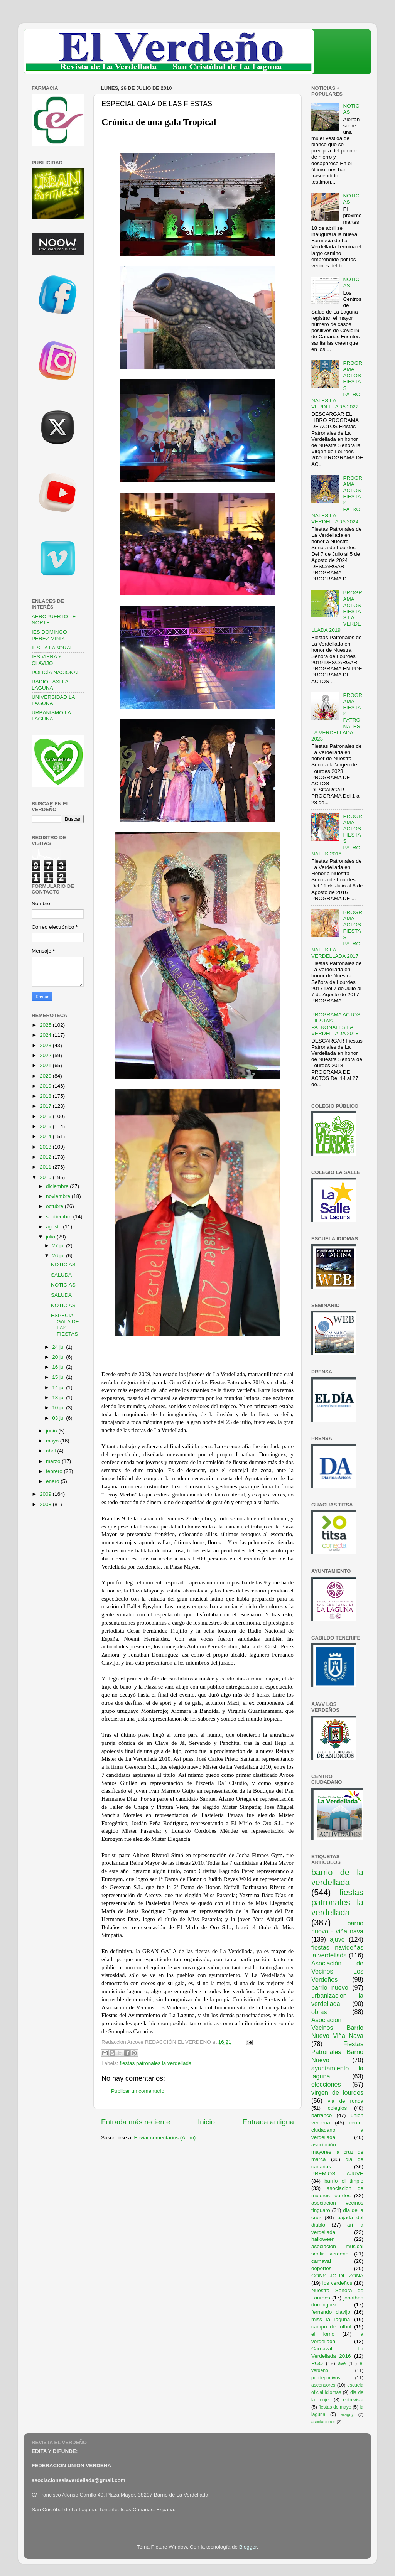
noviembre (59, 1196)
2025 (46, 1025)
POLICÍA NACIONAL (56, 672)
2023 (46, 1045)
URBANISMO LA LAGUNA (51, 716)
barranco (321, 2115)
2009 (46, 1494)
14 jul (59, 1387)
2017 (46, 1106)
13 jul (59, 1397)
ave (342, 2363)
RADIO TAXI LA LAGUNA (50, 685)
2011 (46, 1167)
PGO (317, 2363)
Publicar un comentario (137, 2091)
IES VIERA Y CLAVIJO (47, 660)
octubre (55, 1206)
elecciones (326, 2084)
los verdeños (337, 2283)
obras (319, 2011)
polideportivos (325, 2377)
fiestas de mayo (334, 2407)
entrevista (353, 2399)
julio (51, 1237)
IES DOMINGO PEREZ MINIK (49, 635)
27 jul (59, 1245)
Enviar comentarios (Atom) (165, 2138)
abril (51, 1451)
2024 (46, 1035)
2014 (46, 1136)
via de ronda (345, 2101)
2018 (46, 1096)
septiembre (59, 1217)
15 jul (59, 1377)
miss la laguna (330, 2319)
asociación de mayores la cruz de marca (337, 2152)
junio (52, 1431)
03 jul (59, 1418)
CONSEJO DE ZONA (337, 2276)
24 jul (59, 1347)
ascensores (323, 2385)
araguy (347, 2414)
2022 (46, 1055)
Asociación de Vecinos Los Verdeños (337, 1971)
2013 (46, 1147)
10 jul (59, 1407)
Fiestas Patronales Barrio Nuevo (337, 2051)
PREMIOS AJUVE (337, 2173)
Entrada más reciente (135, 2122)
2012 (46, 1157)
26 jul (59, 1255)
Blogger (248, 2547)
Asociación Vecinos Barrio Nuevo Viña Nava (337, 2028)
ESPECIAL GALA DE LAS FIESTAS (65, 1324)
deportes (321, 2268)
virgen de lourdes (337, 2092)
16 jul (59, 1367)
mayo (53, 1441)
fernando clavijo (330, 2312)
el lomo (322, 2334)
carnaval (321, 2261)
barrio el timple (343, 2181)
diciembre (58, 1186)
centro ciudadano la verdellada (337, 2130)
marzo (54, 1461)
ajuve (337, 1939)
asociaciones (323, 2421)
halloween (323, 2239)
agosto (54, 1227)
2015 (46, 1126)
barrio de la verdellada (337, 1877)
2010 (46, 1177)
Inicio (206, 2122)
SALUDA (61, 1275)
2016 (46, 1116)
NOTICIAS (63, 1264)
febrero (55, 1471)
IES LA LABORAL (52, 648)
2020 (46, 1076)
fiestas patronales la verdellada (155, 2063)
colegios (337, 2108)
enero (53, 1481)
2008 (46, 1504)
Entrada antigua (268, 2122)
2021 (46, 1065)
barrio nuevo (329, 1987)
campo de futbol (331, 2327)
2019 (46, 1086)
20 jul (59, 1357)
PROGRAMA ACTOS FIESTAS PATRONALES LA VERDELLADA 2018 (335, 1024)
